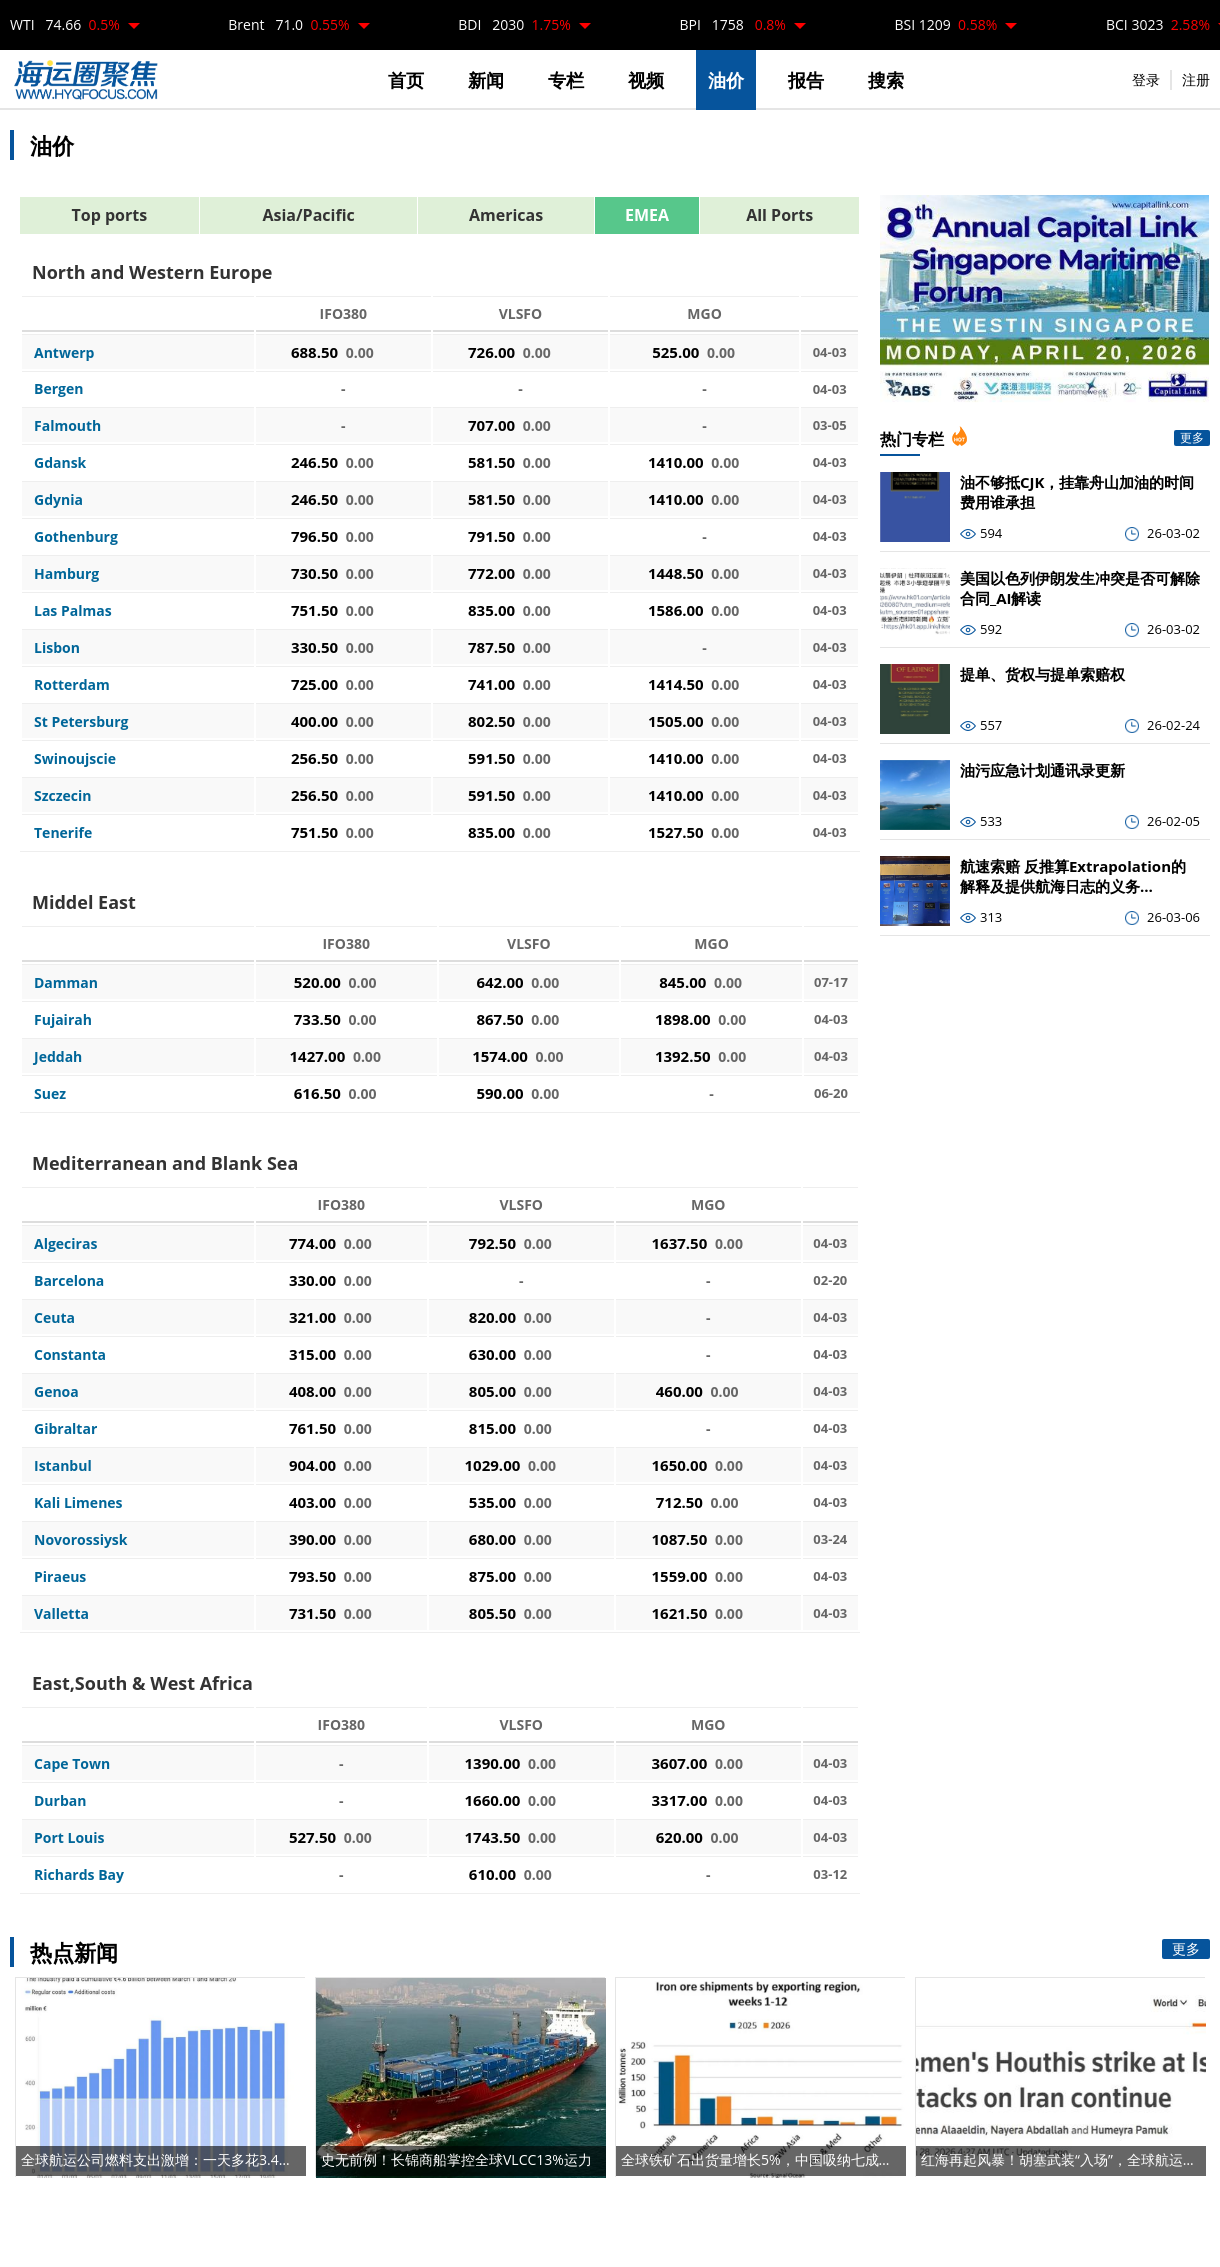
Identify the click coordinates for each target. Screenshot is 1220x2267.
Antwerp (64, 352)
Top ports (110, 215)
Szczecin (63, 795)
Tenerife (63, 832)
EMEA (647, 215)
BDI (514, 24)
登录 (1146, 79)
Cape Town (72, 1763)
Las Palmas (73, 610)
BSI (946, 24)
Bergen (58, 388)
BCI (1158, 24)
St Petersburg (81, 721)
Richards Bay (79, 1874)
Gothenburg (76, 536)
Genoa (56, 1391)
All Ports (779, 215)
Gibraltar (65, 1428)
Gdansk (60, 462)
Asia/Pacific (308, 215)
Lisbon (57, 647)
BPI (732, 24)
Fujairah (63, 1019)
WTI (65, 24)
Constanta (70, 1354)
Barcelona (69, 1280)
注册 (1196, 79)
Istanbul (63, 1465)
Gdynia (58, 499)
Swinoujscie (75, 758)
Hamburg (66, 573)
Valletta (61, 1613)
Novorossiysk (81, 1539)
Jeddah (58, 1056)
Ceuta (54, 1317)
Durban (60, 1800)
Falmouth (67, 425)
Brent (288, 24)
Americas (506, 215)
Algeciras (65, 1243)
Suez (50, 1093)
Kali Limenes (78, 1502)
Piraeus (60, 1576)
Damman (66, 982)
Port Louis (69, 1837)
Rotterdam (72, 684)
